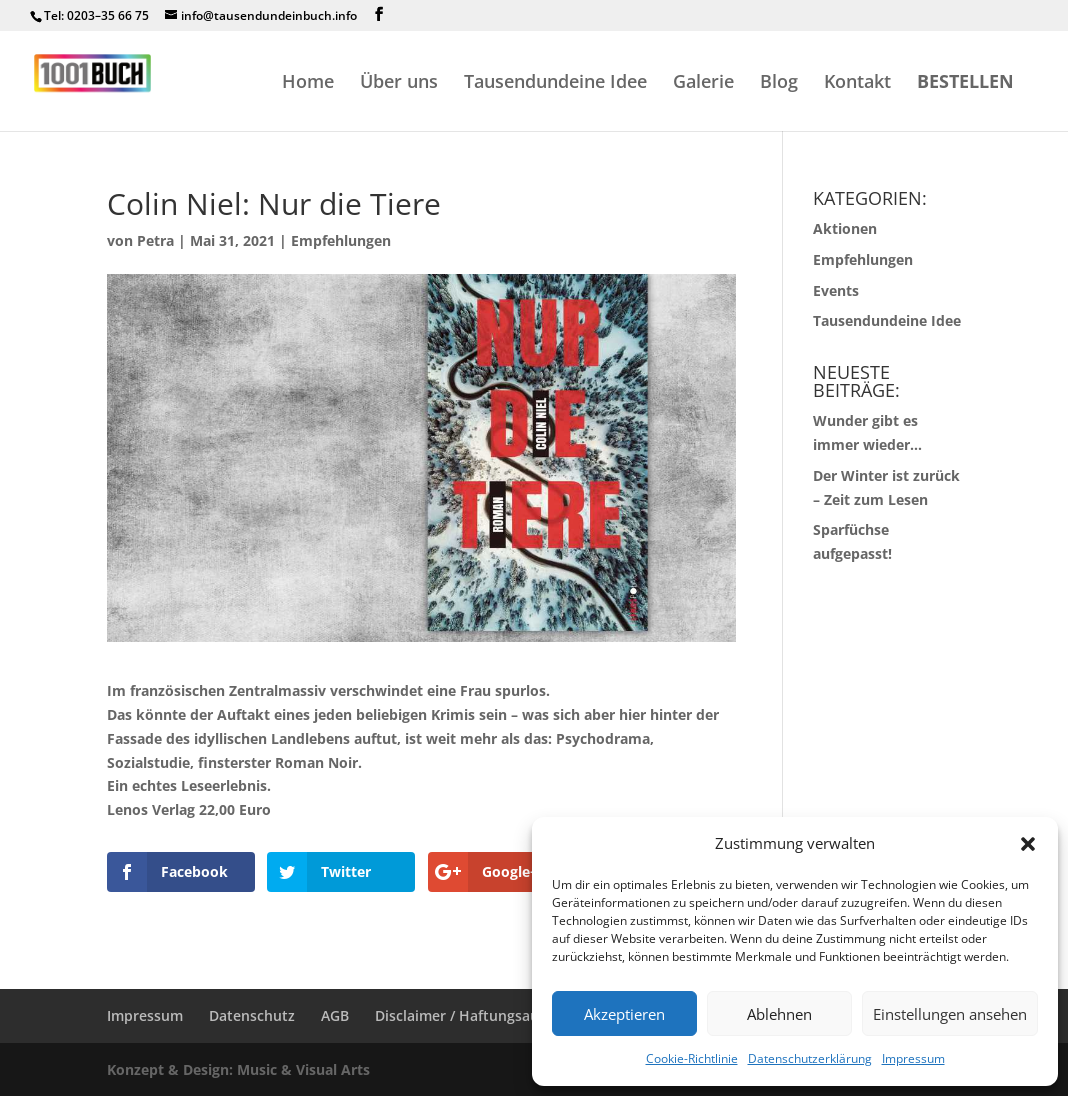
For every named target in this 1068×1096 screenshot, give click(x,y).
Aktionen (845, 228)
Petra (155, 240)
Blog (779, 83)
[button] (1028, 844)
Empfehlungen (341, 240)
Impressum (913, 1058)
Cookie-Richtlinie (692, 1058)
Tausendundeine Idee (555, 83)
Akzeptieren (624, 1014)
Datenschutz (252, 1015)
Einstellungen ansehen (950, 1014)
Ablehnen (779, 1014)
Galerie (703, 83)
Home (308, 83)
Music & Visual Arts (303, 1069)
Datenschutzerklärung (810, 1058)
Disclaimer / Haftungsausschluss (485, 1015)
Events (836, 290)
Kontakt (857, 83)
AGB (335, 1015)
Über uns (399, 83)
